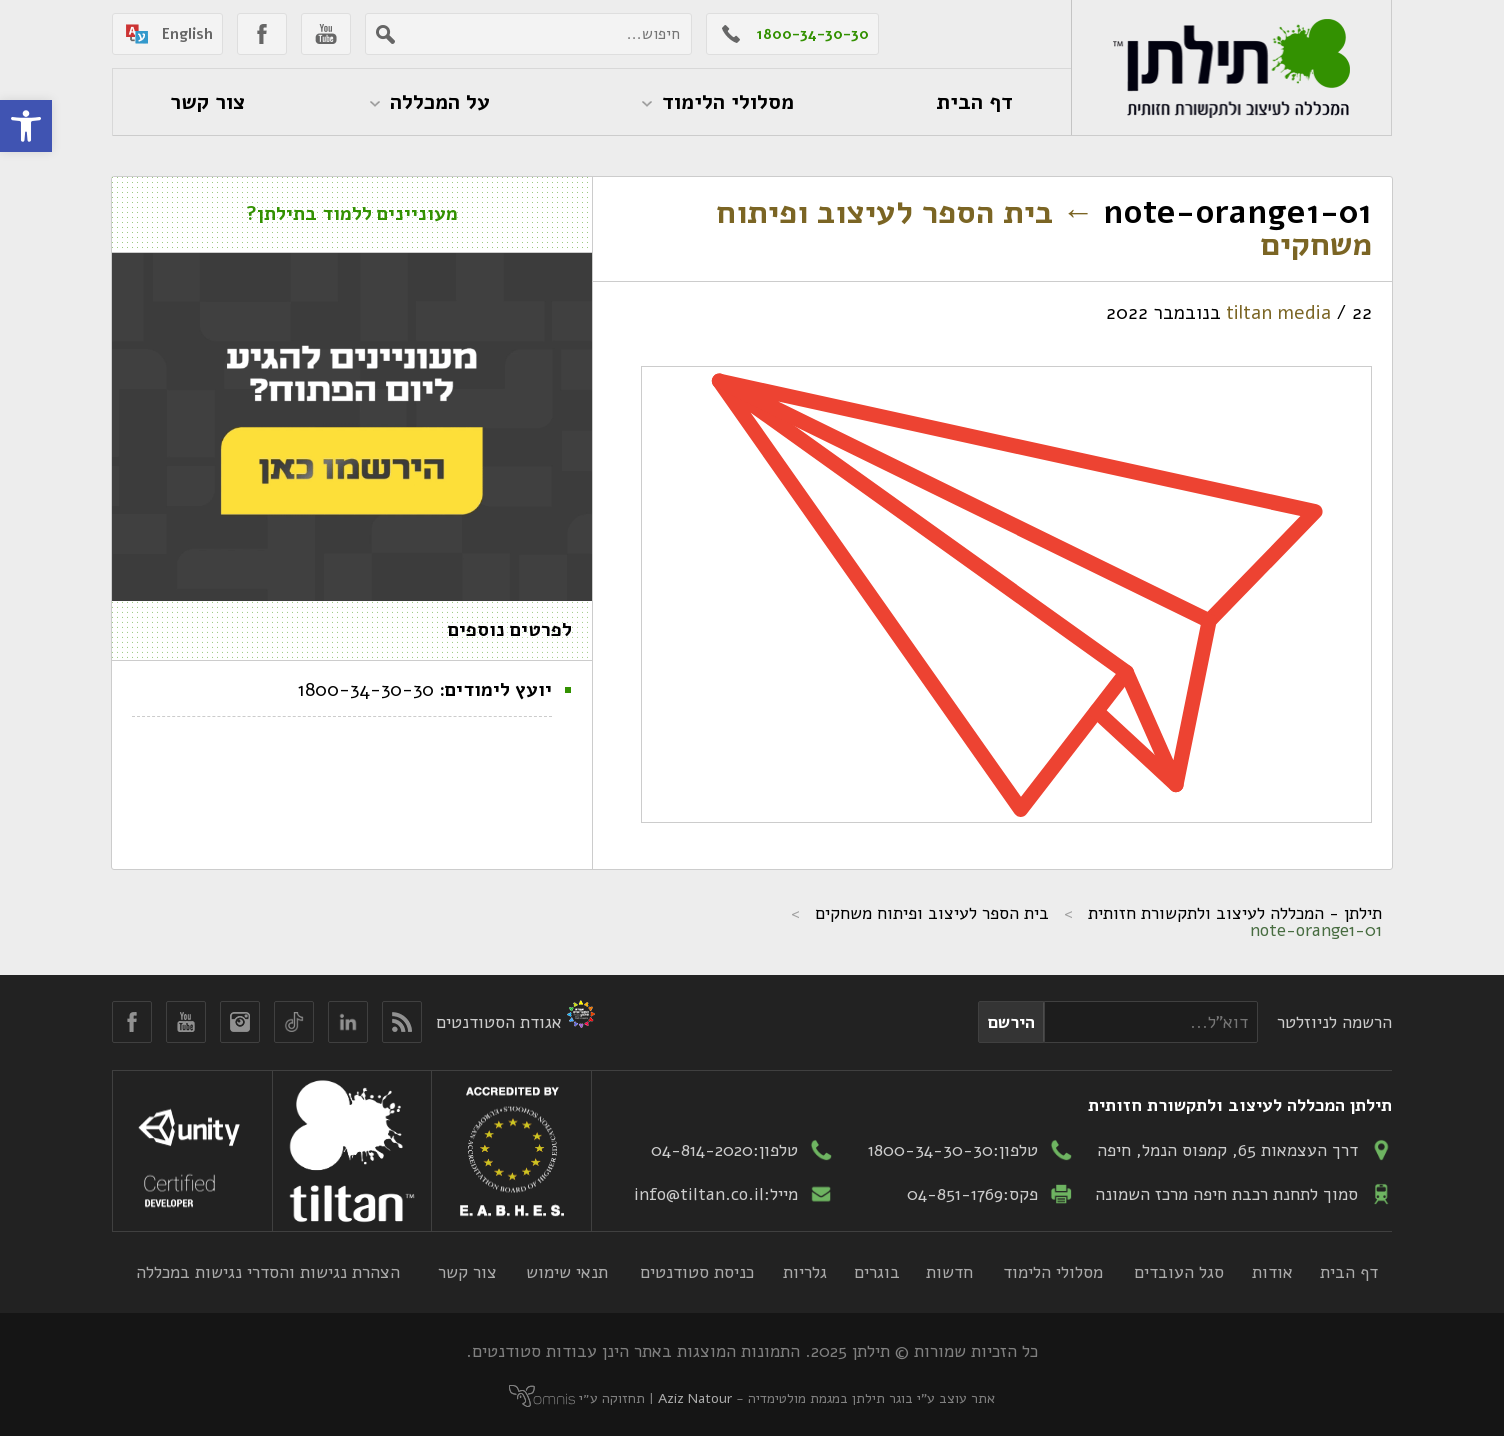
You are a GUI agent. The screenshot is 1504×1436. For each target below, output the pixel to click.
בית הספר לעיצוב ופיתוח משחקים (1044, 228)
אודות (1272, 1272)
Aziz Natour (695, 1398)
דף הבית (1349, 1272)
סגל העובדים (1179, 1272)
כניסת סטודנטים (697, 1272)
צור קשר (467, 1272)
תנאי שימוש (567, 1272)
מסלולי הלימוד (1053, 1272)
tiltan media (1278, 313)
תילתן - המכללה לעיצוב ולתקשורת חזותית (1235, 913)
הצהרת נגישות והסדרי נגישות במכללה (268, 1272)
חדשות (949, 1272)
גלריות (805, 1272)
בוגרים (877, 1272)
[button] (26, 126)
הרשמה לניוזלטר (1334, 1022)
